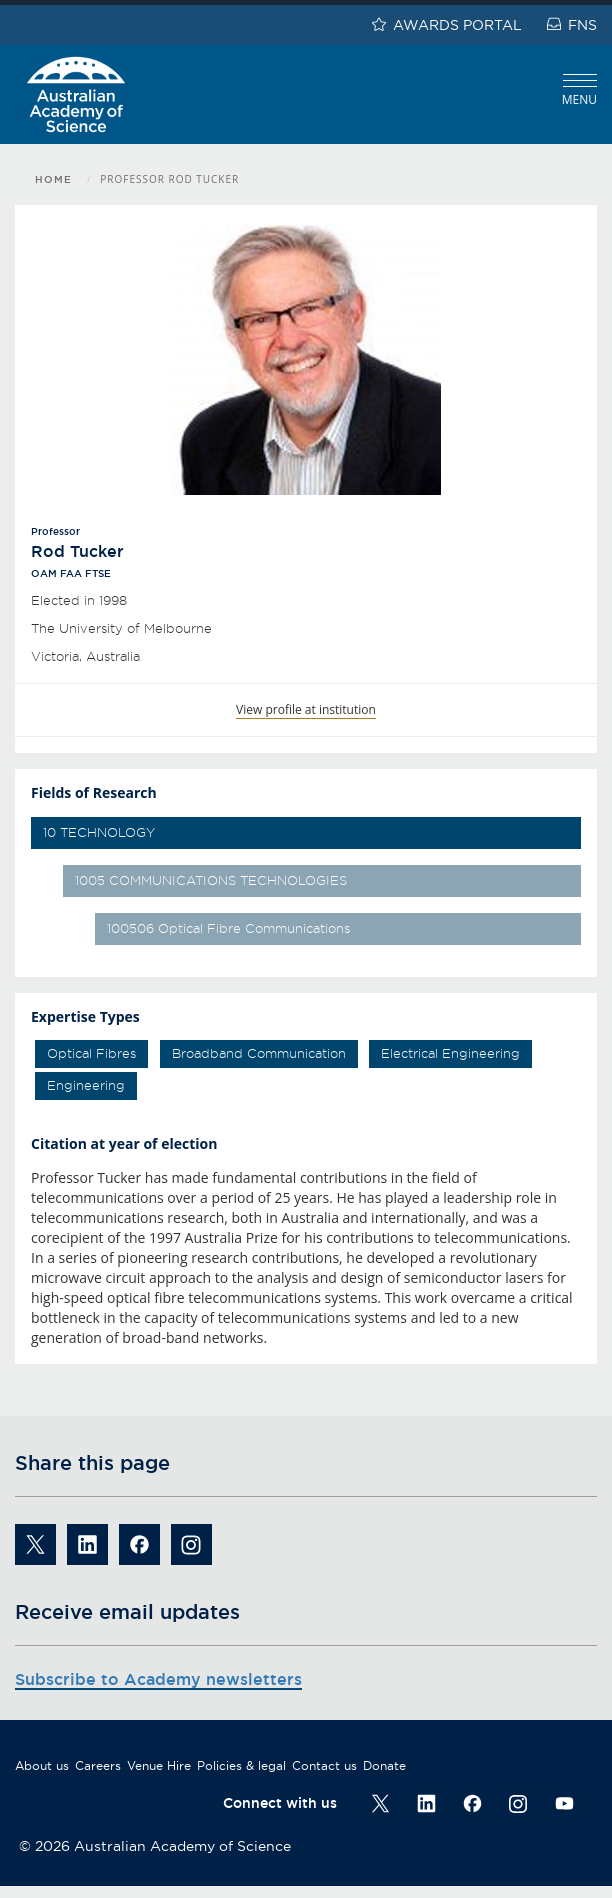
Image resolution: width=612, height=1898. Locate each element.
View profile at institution (306, 709)
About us (42, 1765)
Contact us (324, 1765)
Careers (98, 1765)
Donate (384, 1765)
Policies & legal (241, 1765)
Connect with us (280, 1803)
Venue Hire (159, 1765)
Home (53, 179)
